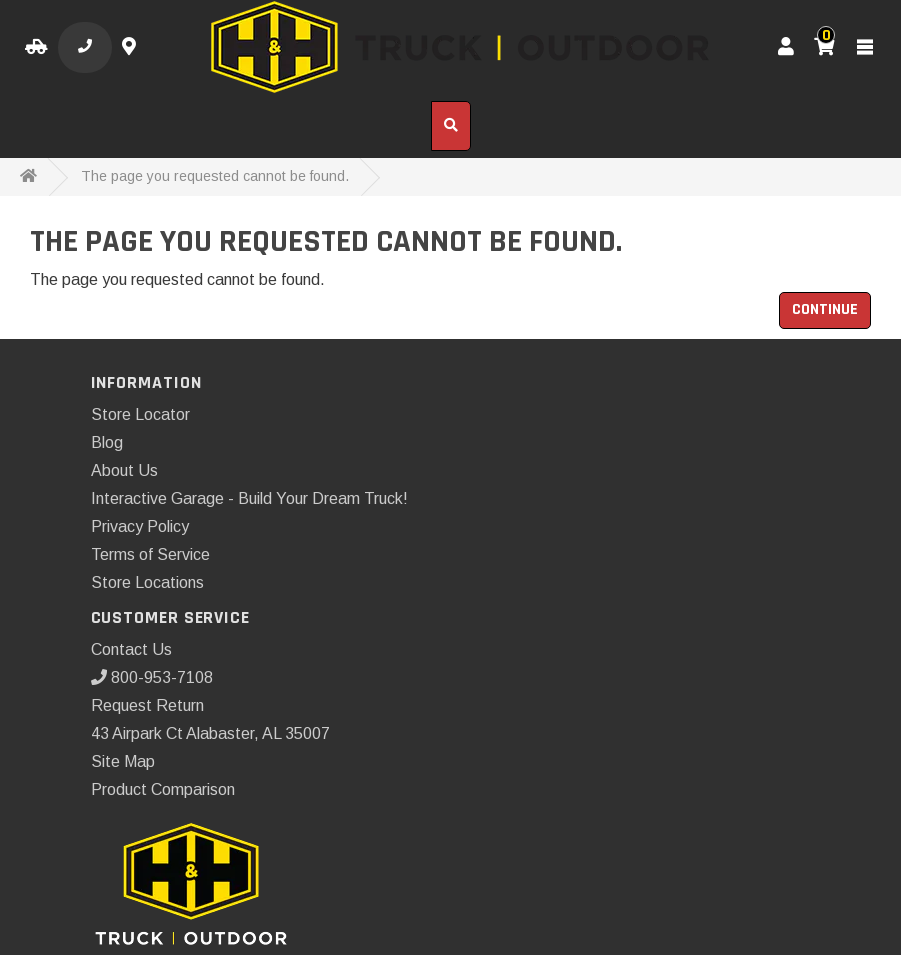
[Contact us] (131, 47)
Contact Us (131, 649)
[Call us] (85, 47)
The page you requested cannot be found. (215, 176)
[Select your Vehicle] (36, 47)
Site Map (123, 761)
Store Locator (140, 414)
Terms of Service (150, 554)
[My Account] (786, 47)
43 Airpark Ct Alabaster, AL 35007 (210, 733)
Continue (825, 309)
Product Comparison (163, 789)
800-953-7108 (152, 677)
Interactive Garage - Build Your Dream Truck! (249, 498)
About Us (124, 470)
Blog (107, 442)
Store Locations (147, 582)
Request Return (147, 705)
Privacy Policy (140, 526)
